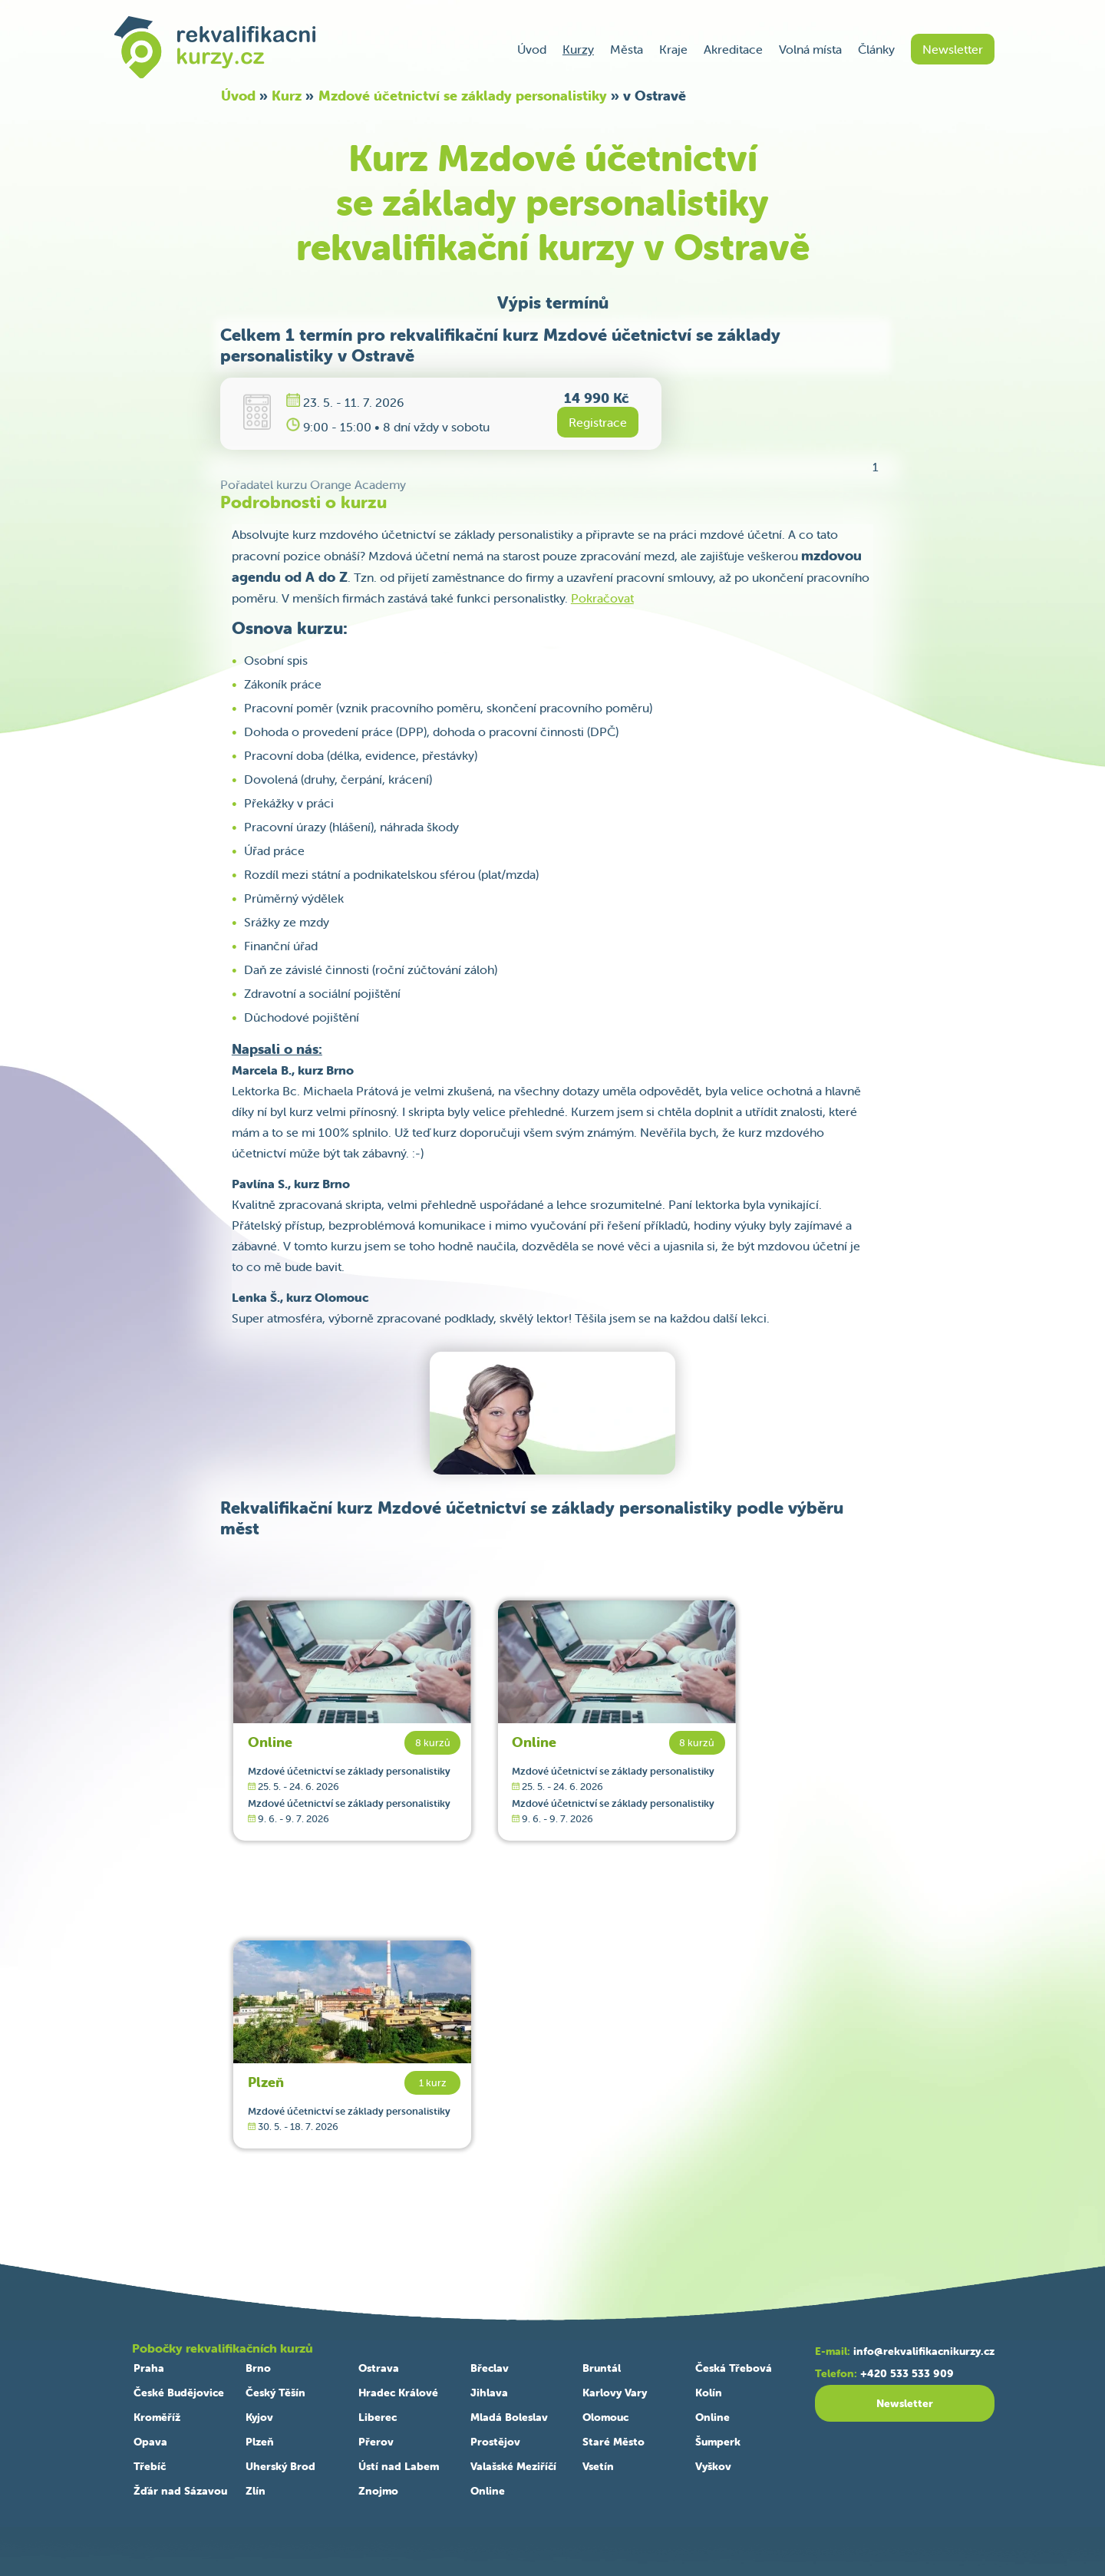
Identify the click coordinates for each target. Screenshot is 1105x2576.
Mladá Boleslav (509, 2417)
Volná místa (810, 49)
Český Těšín (275, 2392)
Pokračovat (602, 598)
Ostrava (378, 2368)
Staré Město (613, 2442)
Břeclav (489, 2368)
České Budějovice (179, 2392)
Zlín (256, 2491)
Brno (258, 2368)
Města (626, 49)
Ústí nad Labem (398, 2466)
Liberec (377, 2417)
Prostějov (495, 2442)
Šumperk (718, 2442)
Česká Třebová (733, 2368)
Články (876, 49)
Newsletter (952, 49)
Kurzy (578, 49)
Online (270, 1742)
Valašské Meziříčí (513, 2466)
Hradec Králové (398, 2392)
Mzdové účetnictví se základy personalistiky (462, 95)
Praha (149, 2368)
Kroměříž (157, 2417)
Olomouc (605, 2417)
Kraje (673, 49)
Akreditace (733, 49)
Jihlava (489, 2392)
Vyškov (713, 2466)
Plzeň (266, 2082)
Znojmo (378, 2491)
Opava (150, 2442)
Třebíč (150, 2466)
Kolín (708, 2392)
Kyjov (259, 2417)
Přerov (376, 2442)
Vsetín (598, 2466)
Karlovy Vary (614, 2392)
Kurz (287, 95)
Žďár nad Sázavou (180, 2491)
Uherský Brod (280, 2466)
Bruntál (601, 2368)
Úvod (531, 49)
